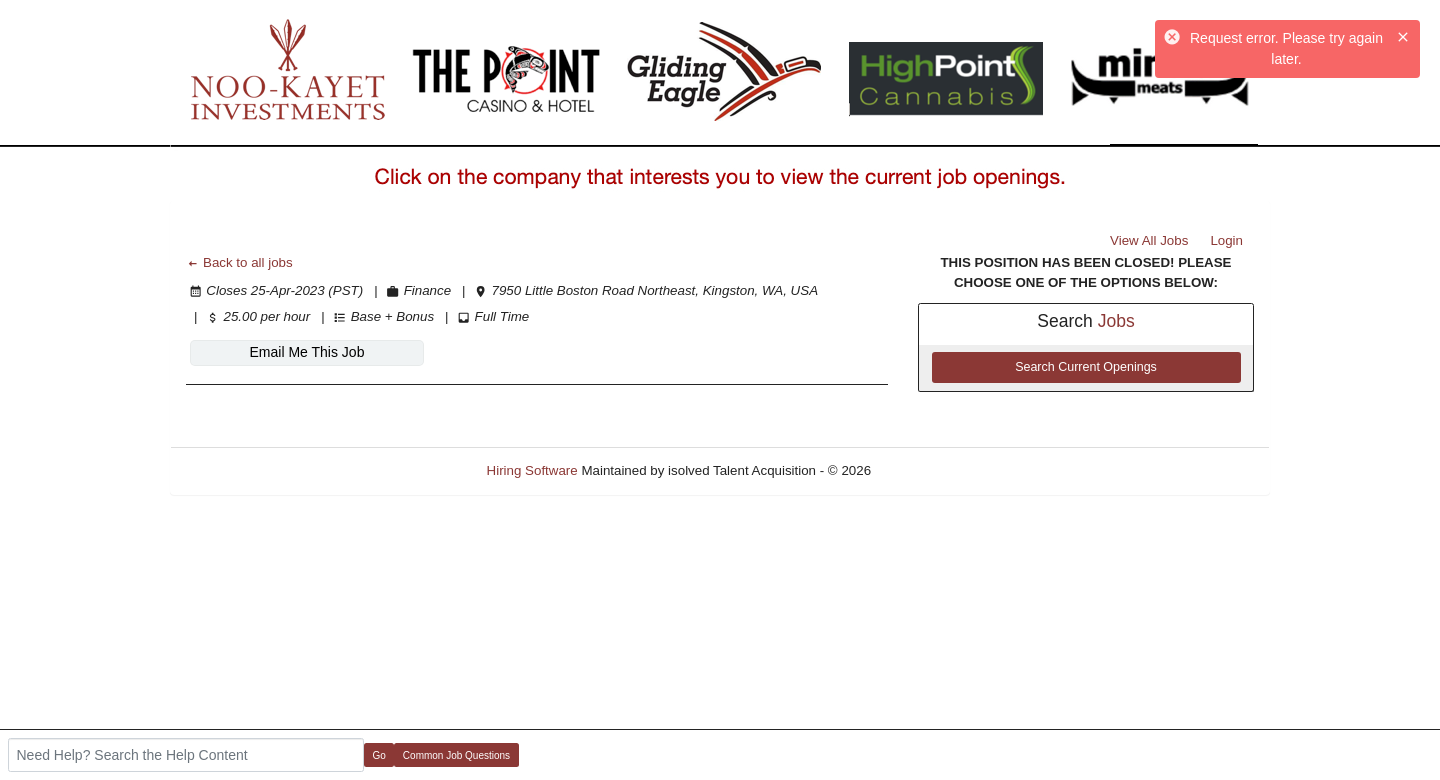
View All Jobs (1149, 240)
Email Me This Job (307, 352)
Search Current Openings (1086, 367)
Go (379, 755)
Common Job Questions (456, 755)
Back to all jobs (239, 262)
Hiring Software (532, 470)
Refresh (930, 470)
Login (1226, 240)
